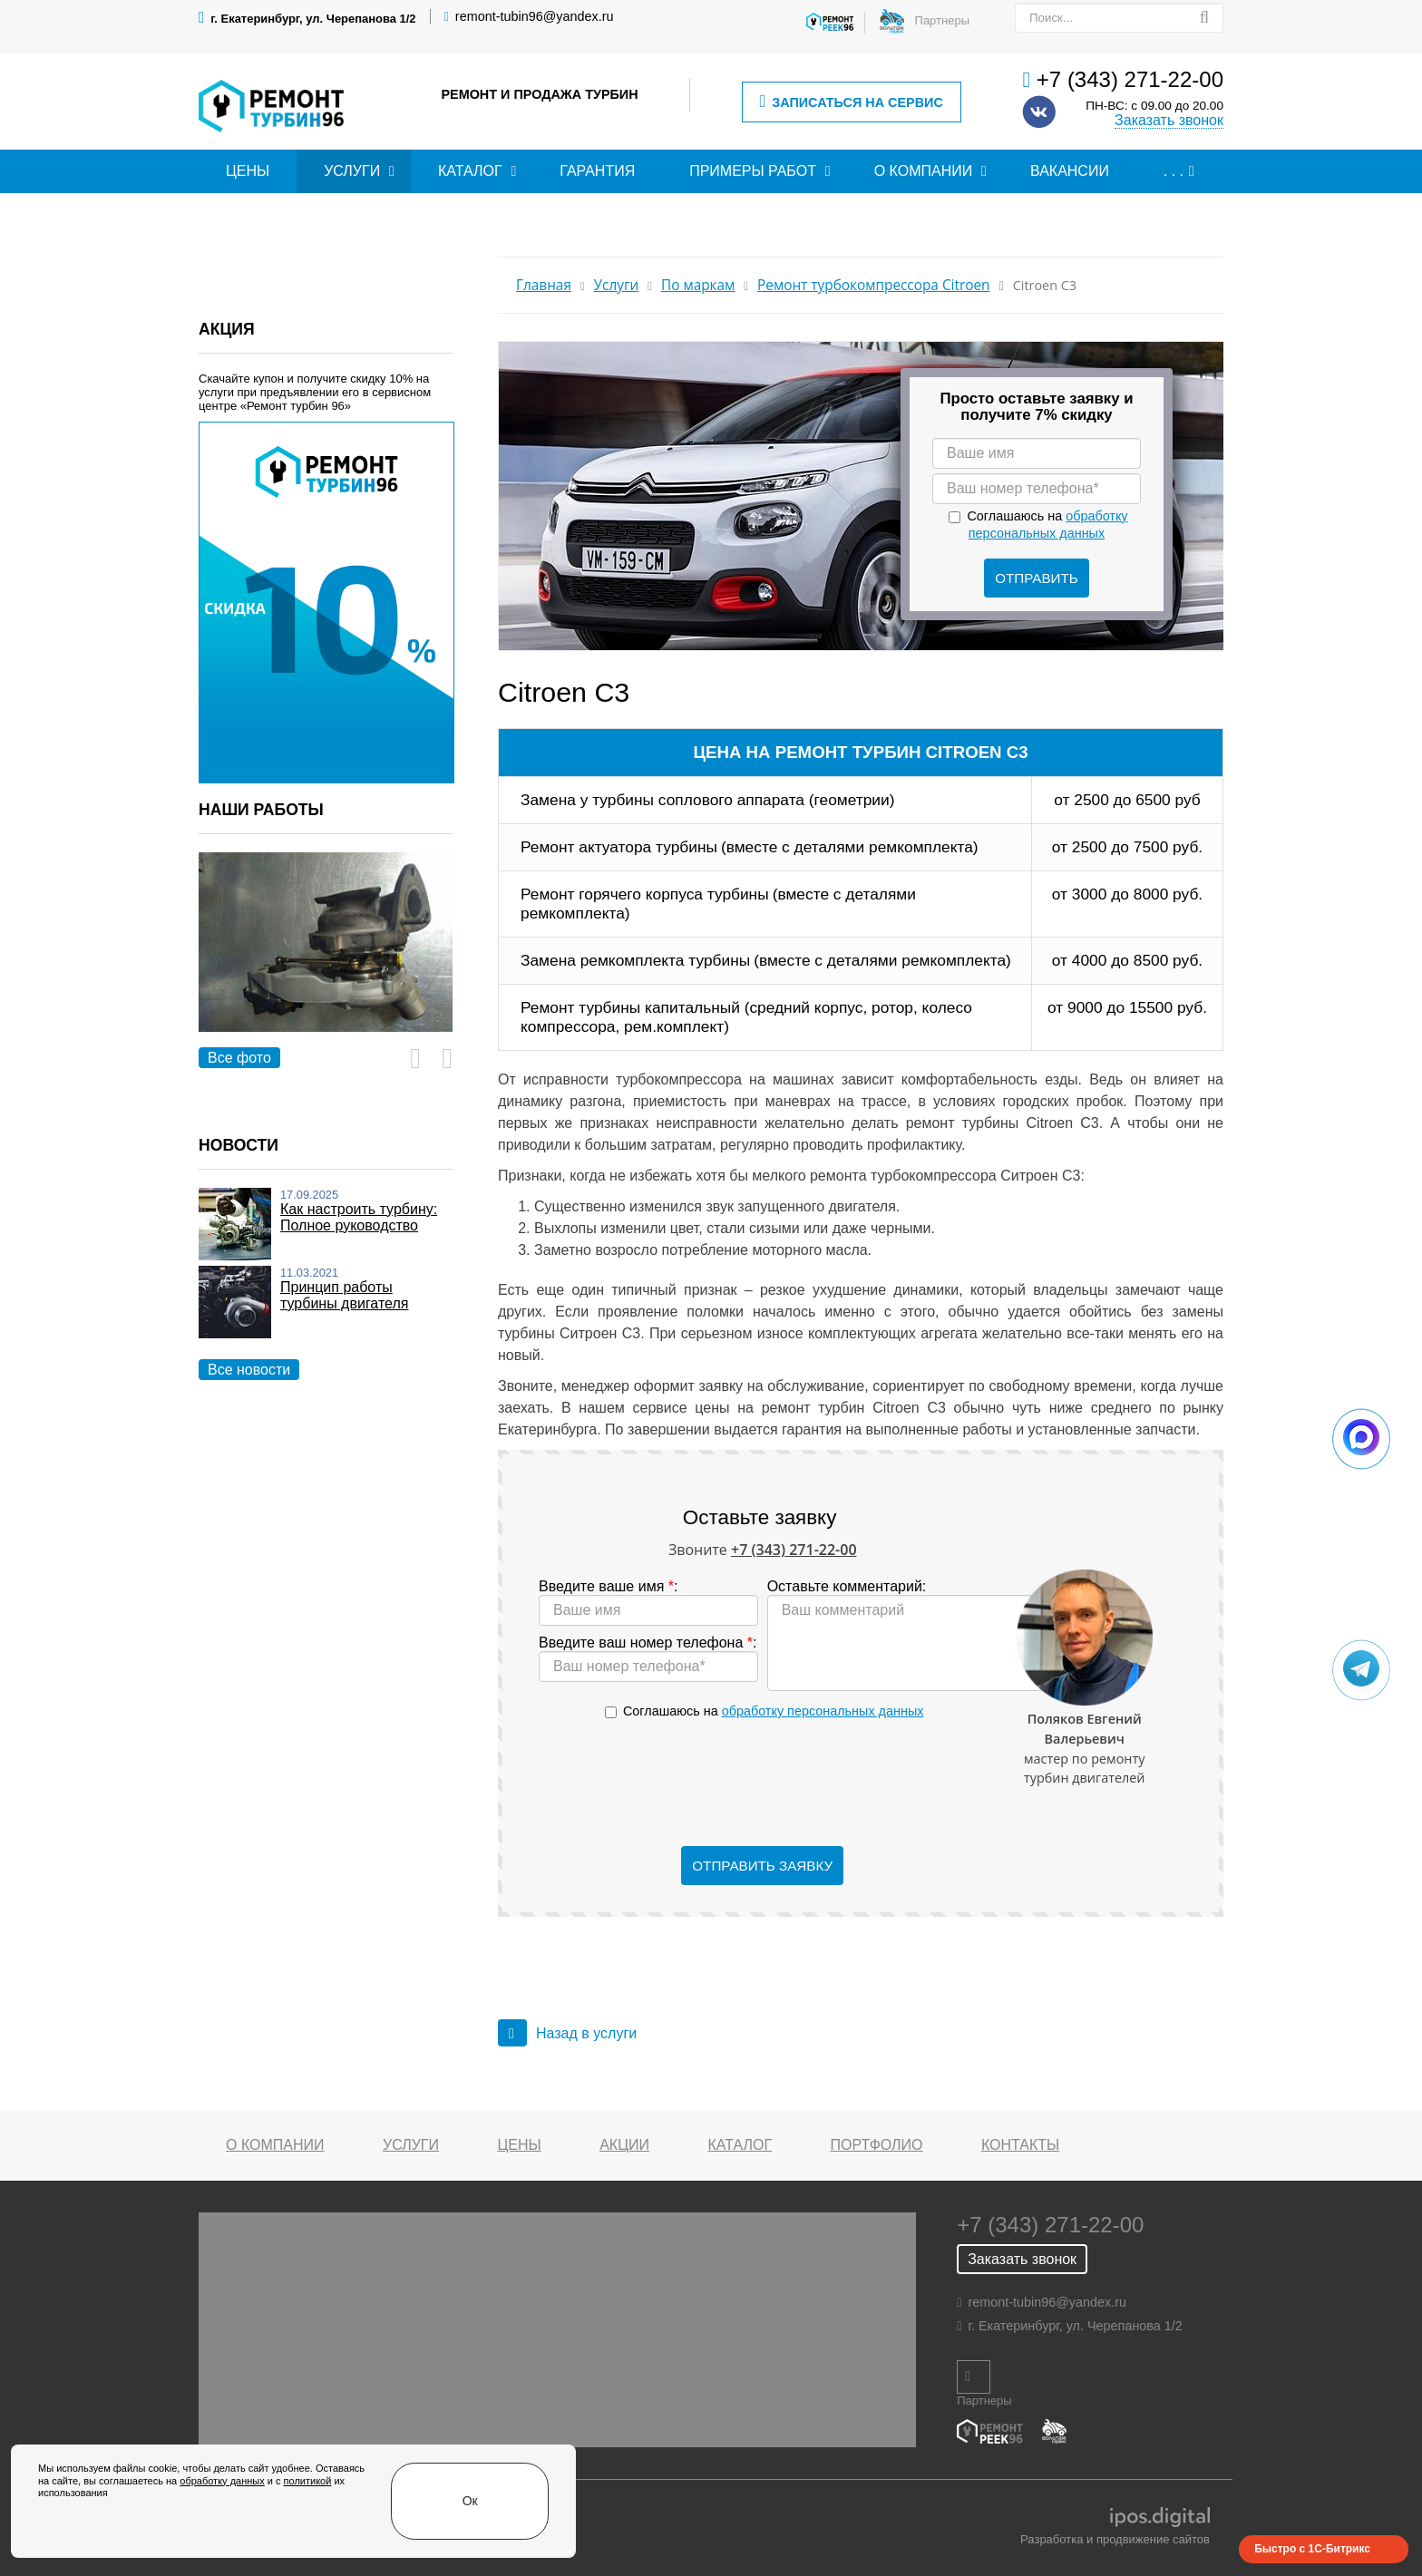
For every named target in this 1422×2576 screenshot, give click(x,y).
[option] (326, 962)
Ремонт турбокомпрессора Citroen (873, 285)
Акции (624, 2145)
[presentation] (763, 1783)
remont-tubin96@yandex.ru (534, 16)
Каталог (470, 171)
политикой (247, 2528)
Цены (247, 171)
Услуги (352, 171)
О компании (923, 171)
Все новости (249, 1369)
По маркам (698, 285)
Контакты (1020, 2145)
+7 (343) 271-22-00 (1130, 79)
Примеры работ (752, 171)
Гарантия (597, 171)
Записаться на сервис (850, 102)
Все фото (239, 1057)
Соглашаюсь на (773, 1711)
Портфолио (877, 2145)
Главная (543, 285)
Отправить (1036, 578)
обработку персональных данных (823, 1711)
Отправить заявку (762, 1865)
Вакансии (1069, 171)
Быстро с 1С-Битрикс (1312, 2548)
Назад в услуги (567, 2033)
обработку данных (161, 2528)
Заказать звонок (1169, 120)
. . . (1173, 171)
